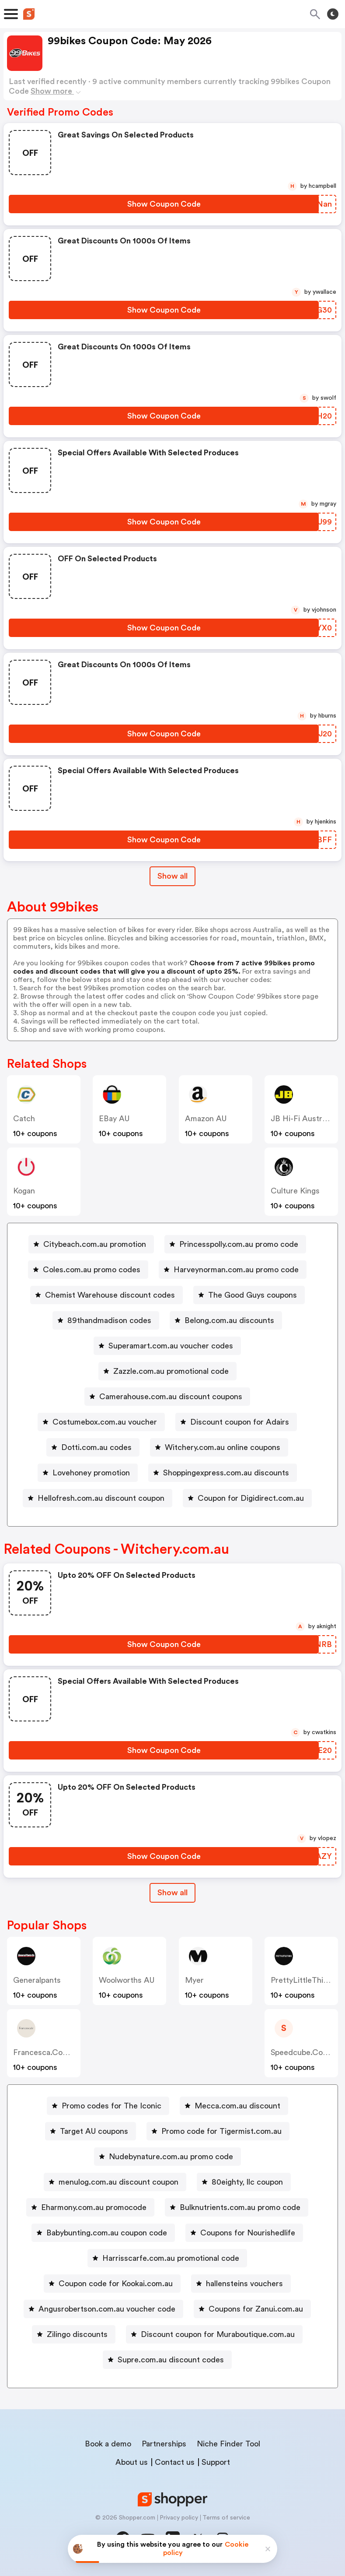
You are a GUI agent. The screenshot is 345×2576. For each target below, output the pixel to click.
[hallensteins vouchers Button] (241, 2283)
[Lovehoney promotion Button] (88, 1473)
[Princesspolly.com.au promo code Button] (235, 1244)
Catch (24, 1119)
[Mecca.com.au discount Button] (234, 2106)
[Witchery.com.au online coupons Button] (219, 1447)
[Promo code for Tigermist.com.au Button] (217, 2131)
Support (216, 2462)
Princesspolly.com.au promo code (238, 1244)
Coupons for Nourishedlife (247, 2233)
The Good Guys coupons (252, 1295)
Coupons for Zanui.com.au (256, 2309)
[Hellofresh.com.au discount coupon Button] (97, 1498)
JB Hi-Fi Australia (302, 1119)
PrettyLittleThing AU (308, 1980)
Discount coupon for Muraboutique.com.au (218, 2334)
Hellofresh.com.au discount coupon (101, 1498)
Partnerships (164, 2444)
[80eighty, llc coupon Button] (244, 2182)
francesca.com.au (47, 2052)
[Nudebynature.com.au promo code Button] (167, 2156)
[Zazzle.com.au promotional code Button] (167, 1371)
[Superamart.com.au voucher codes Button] (167, 1346)
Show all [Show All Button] (172, 876)
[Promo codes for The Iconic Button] (108, 2106)
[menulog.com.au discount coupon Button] (115, 2182)
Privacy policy (179, 2518)
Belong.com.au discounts (229, 1320)
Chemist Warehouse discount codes (110, 1295)
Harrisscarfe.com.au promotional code (170, 2258)
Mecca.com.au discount (237, 2106)
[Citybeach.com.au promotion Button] (91, 1244)
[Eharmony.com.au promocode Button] (90, 2207)
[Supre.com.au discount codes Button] (167, 2360)
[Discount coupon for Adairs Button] (236, 1422)
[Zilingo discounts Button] (73, 2334)
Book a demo (108, 2444)
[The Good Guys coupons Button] (249, 1295)
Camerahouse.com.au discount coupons (170, 1397)
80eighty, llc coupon (247, 2182)
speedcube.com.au (306, 2052)
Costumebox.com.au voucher (104, 1422)
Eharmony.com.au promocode (93, 2207)
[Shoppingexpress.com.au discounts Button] (222, 1473)
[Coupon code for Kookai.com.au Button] (112, 2283)
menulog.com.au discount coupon (118, 2182)
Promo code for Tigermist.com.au (221, 2131)
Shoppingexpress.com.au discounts (226, 1473)
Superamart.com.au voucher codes (170, 1346)
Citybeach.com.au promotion (94, 1244)
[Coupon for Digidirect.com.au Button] (247, 1498)
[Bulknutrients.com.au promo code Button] (236, 2207)
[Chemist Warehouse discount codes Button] (106, 1295)
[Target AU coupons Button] (90, 2131)
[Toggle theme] (332, 14)
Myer (194, 1980)
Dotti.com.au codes (96, 1447)
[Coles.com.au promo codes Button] (88, 1269)
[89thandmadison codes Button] (105, 1320)
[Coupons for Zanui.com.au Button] (252, 2309)
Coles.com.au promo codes (91, 1270)
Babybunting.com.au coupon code (106, 2233)
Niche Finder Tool (228, 2444)
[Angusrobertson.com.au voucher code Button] (103, 2309)
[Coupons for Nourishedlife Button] (244, 2233)
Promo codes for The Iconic (111, 2106)
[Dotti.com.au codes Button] (92, 1447)
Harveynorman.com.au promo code (236, 1270)
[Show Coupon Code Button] (164, 204)
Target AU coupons (94, 2131)
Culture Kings (295, 1191)
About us (131, 2462)
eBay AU (114, 1119)
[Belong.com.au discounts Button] (226, 1320)
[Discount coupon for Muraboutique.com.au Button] (214, 2334)
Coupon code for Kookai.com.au (116, 2283)
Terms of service (226, 2518)
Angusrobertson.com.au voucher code (106, 2309)
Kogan (24, 1191)
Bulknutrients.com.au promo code (240, 2207)
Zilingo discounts (77, 2334)
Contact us (175, 2462)
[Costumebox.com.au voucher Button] (101, 1422)
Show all (172, 1893)
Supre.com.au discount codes (171, 2360)
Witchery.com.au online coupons (222, 1447)
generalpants (37, 1980)
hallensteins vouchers (244, 2283)
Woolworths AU (126, 1980)
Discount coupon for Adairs (239, 1422)
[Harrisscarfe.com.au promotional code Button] (167, 2258)
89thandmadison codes (109, 1320)
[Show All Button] (172, 1893)
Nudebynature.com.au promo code (171, 2157)
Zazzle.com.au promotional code (171, 1371)
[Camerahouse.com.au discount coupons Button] (167, 1396)
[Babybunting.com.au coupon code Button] (103, 2233)
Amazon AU (206, 1119)
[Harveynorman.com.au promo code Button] (233, 1269)
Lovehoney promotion (91, 1473)
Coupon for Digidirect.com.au (251, 1498)
